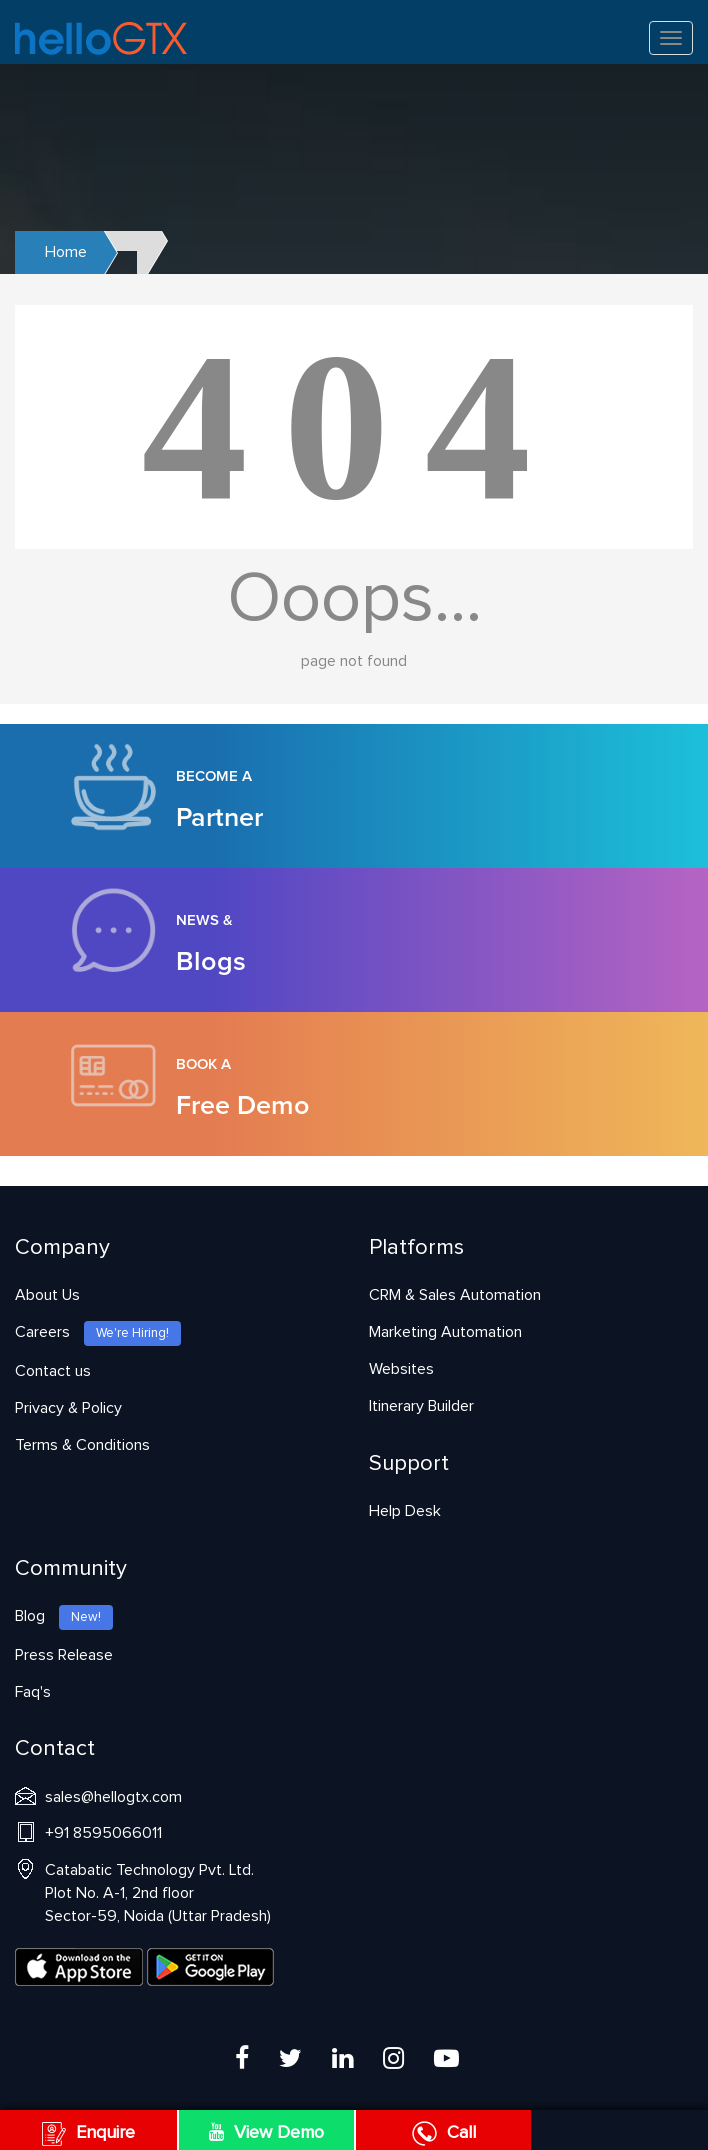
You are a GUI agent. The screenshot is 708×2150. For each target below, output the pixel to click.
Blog (64, 1616)
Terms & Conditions (82, 1445)
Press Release (64, 1655)
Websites (401, 1369)
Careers (98, 1332)
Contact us (53, 1371)
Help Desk (405, 1511)
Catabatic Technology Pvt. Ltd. (158, 1893)
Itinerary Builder (421, 1406)
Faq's (33, 1692)
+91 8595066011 (103, 1833)
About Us (47, 1295)
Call (444, 2133)
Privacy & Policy (68, 1408)
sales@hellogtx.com (113, 1797)
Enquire (88, 2133)
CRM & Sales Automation (455, 1295)
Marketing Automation (445, 1332)
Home (66, 252)
